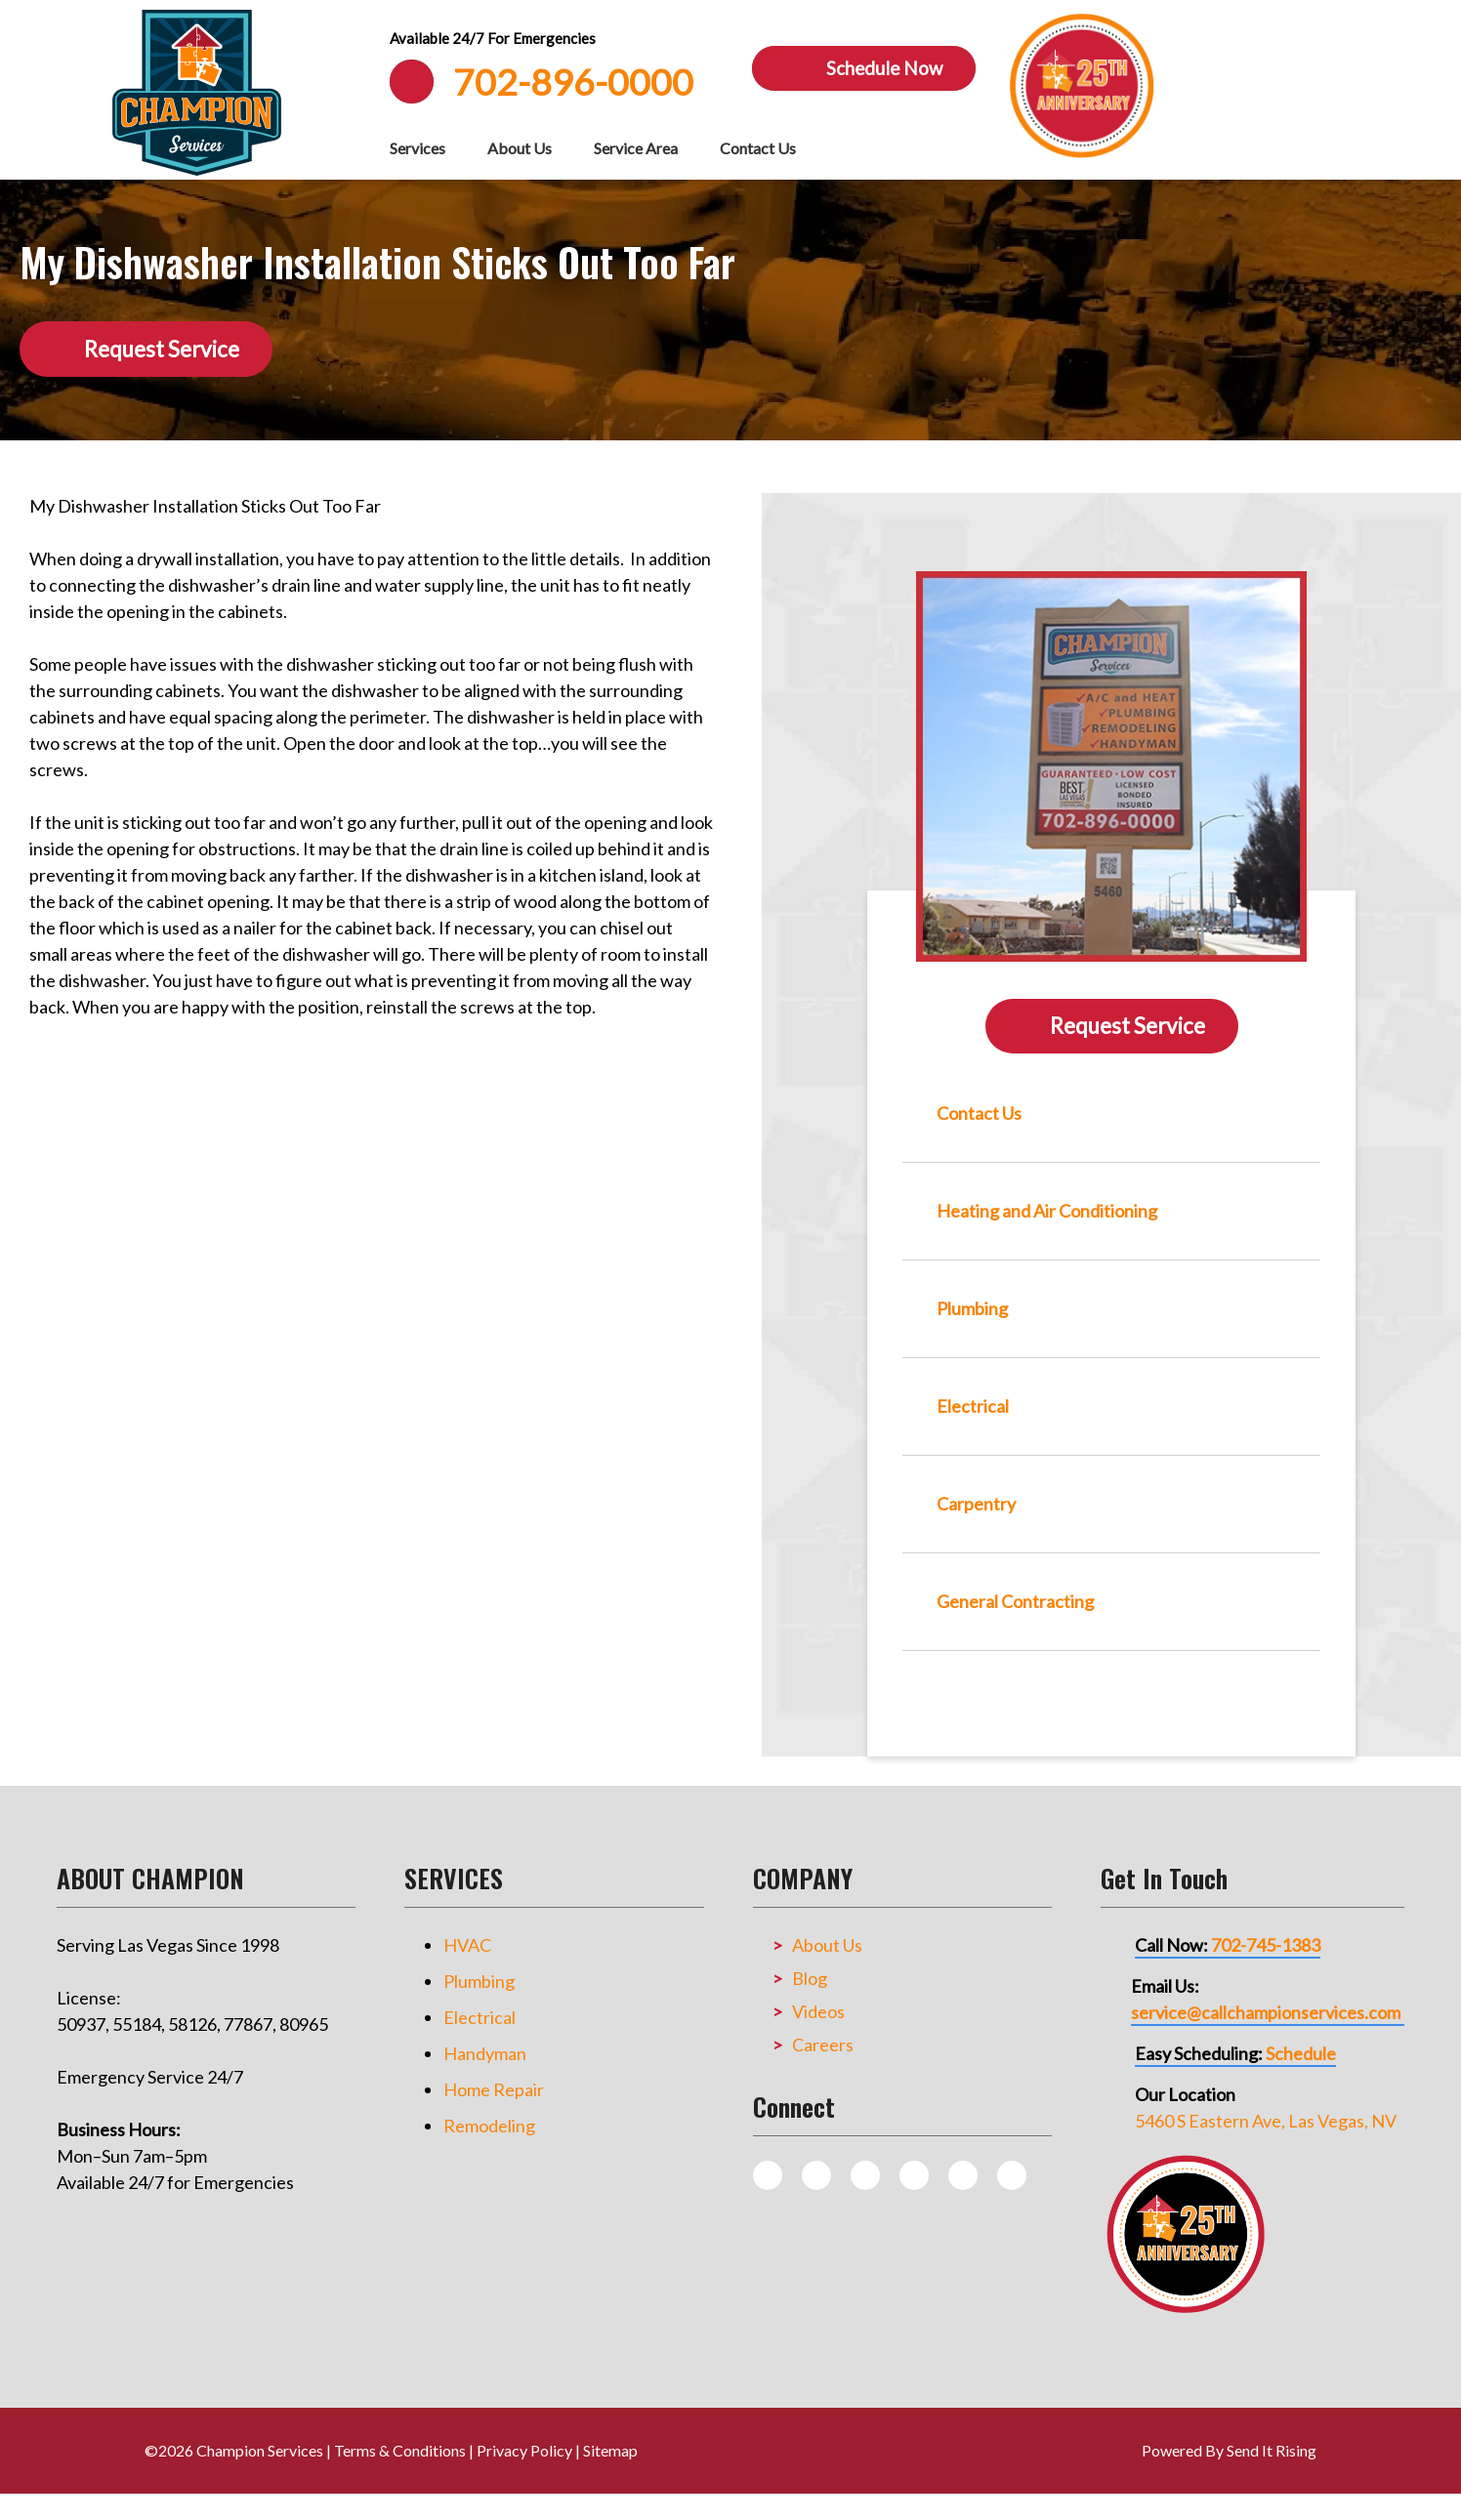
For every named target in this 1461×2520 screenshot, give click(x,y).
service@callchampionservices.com (1265, 2012)
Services (417, 148)
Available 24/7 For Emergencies (493, 38)
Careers (823, 2044)
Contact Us (758, 148)
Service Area (636, 148)
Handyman (484, 2053)
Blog (809, 1978)
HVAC (467, 1945)
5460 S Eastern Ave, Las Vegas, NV (1266, 2120)
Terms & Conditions (400, 2450)
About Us (519, 148)
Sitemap (610, 2450)
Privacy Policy (524, 2450)
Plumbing (479, 1981)
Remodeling (489, 2125)
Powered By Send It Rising (1229, 2450)
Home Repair (493, 2089)
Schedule (1301, 2053)
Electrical (479, 2017)
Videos (818, 2011)
